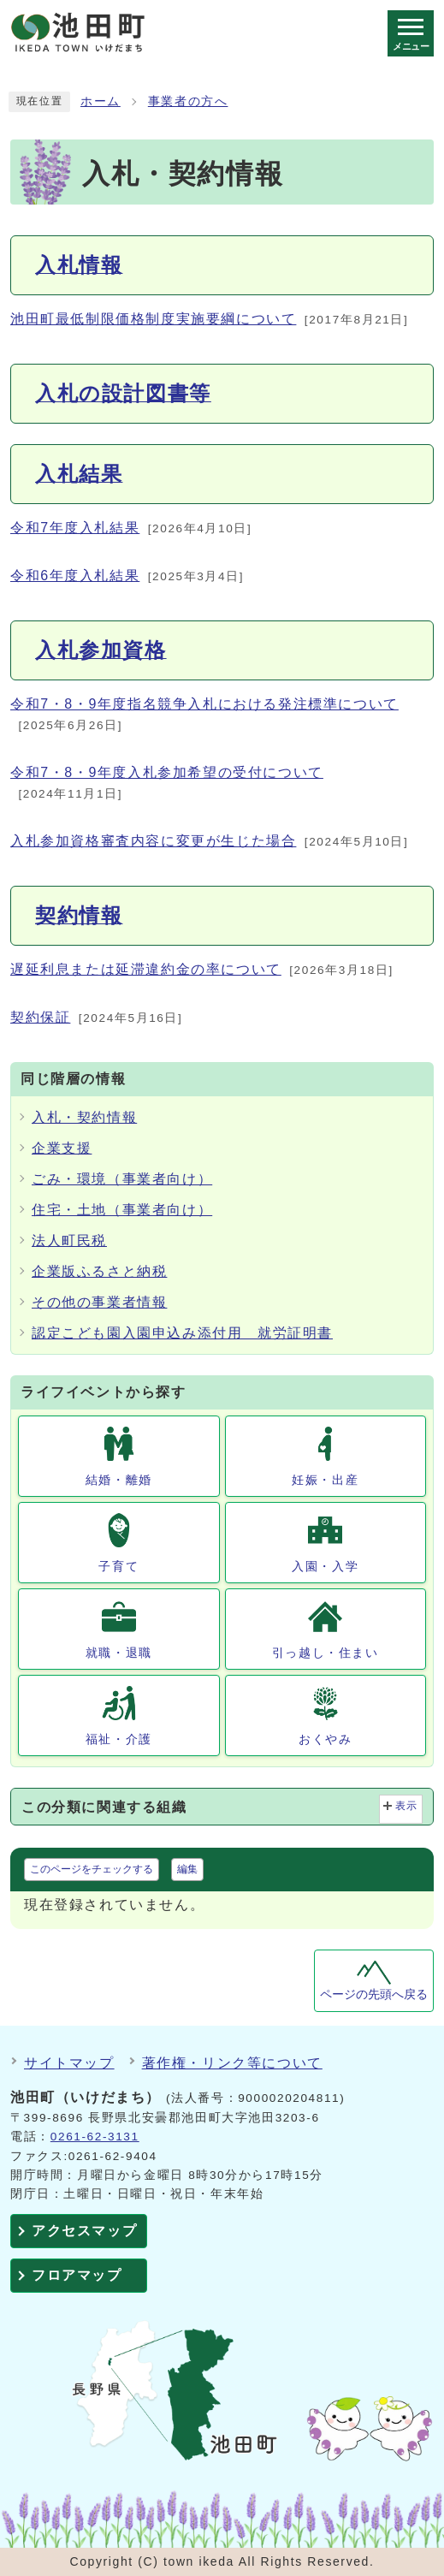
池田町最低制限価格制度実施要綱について (153, 319)
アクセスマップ (84, 2230)
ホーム (100, 101)
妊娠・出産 (325, 1480)
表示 (406, 1806)
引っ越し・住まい (325, 1652)
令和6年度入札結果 (74, 575)
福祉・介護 (119, 1739)
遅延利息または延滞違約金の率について (145, 969)
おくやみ (325, 1739)
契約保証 (40, 1017)
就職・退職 (119, 1652)
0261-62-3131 (94, 2136)
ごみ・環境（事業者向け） (122, 1179)
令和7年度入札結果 (74, 527)
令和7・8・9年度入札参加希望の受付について (166, 772)
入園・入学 (325, 1566)
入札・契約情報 (84, 1117)
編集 (187, 1869)
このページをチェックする (91, 1869)
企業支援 (62, 1148)
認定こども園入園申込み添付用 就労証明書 (182, 1333)
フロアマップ (77, 2275)
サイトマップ (69, 2063)
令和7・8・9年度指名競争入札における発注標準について (204, 704)
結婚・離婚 (119, 1480)
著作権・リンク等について (232, 2063)
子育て (118, 1566)
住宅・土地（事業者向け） (122, 1209)
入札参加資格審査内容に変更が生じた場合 (153, 841)
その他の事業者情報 (99, 1302)
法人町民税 (69, 1240)
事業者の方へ (188, 101)
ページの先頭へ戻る (374, 1994)
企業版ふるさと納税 (99, 1271)
